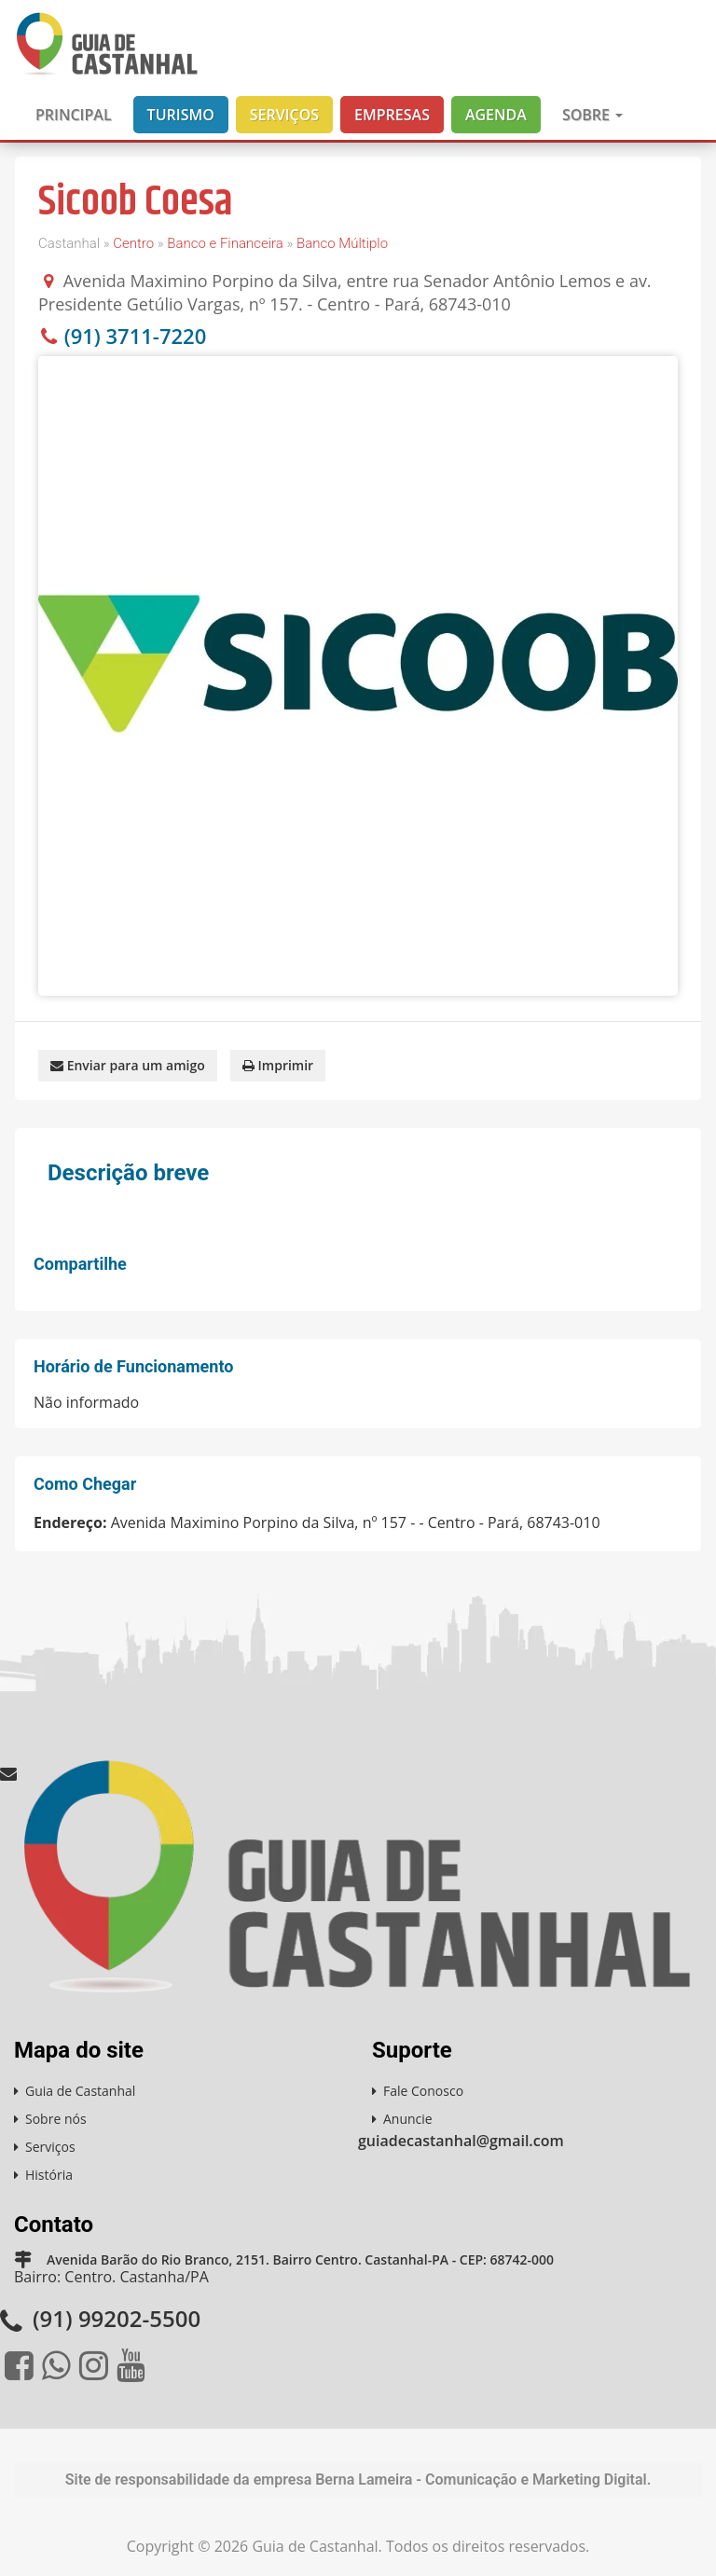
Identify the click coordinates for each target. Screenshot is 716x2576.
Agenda (496, 114)
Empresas (392, 114)
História (49, 2174)
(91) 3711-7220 (135, 336)
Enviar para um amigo (127, 1065)
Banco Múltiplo (342, 243)
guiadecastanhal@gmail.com (461, 2140)
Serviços (284, 114)
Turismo (180, 114)
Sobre (592, 114)
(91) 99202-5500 (116, 2318)
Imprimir (277, 1065)
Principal (73, 114)
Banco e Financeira (225, 243)
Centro (133, 243)
